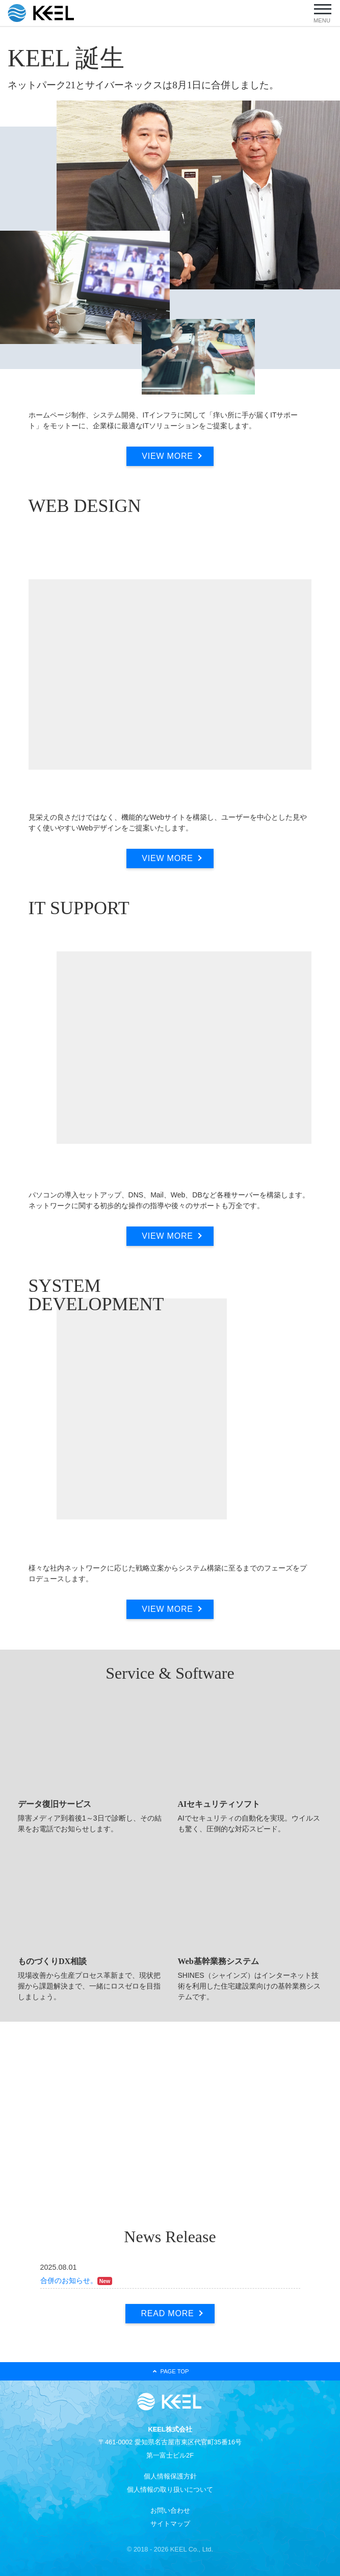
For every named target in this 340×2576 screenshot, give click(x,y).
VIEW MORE (167, 456)
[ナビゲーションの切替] (321, 12)
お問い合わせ (170, 2510)
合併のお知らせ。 (68, 2280)
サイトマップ (170, 2524)
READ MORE (167, 2313)
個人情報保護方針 (170, 2476)
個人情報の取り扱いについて (170, 2489)
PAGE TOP (170, 2371)
